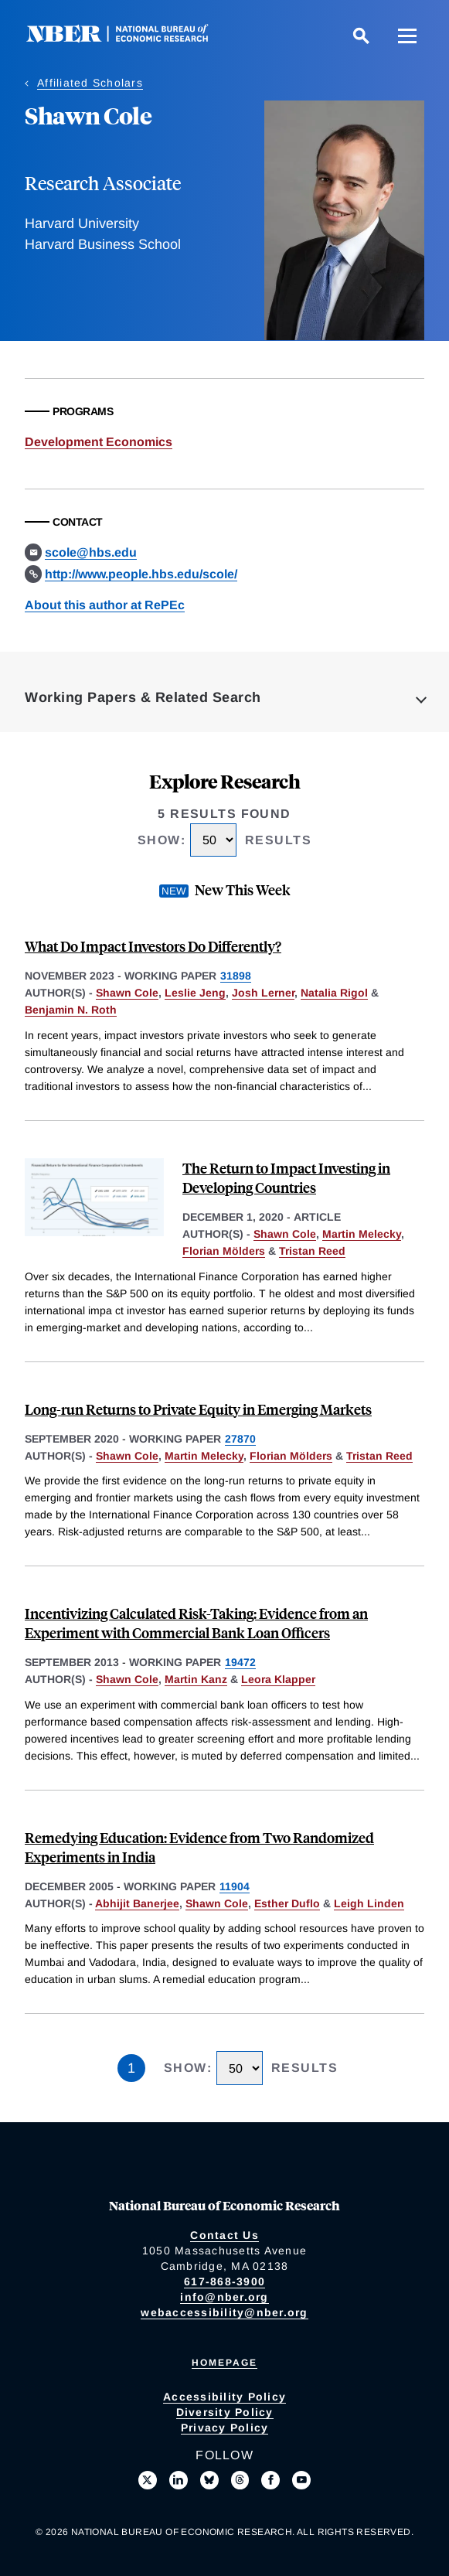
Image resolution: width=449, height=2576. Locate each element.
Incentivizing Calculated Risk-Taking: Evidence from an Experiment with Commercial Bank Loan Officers (196, 1622)
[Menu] (407, 36)
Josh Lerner (263, 992)
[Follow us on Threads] (240, 2480)
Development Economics (98, 441)
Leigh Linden (369, 1903)
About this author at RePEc (105, 605)
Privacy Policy (225, 2427)
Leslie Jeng (195, 992)
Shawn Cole (127, 992)
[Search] (361, 36)
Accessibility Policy (224, 2396)
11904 (234, 1886)
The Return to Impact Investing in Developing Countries (286, 1177)
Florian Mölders (223, 1251)
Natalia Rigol (334, 992)
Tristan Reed (312, 1251)
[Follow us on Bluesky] (209, 2480)
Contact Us (224, 2235)
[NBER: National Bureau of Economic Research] (130, 38)
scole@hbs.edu (91, 552)
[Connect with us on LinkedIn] (178, 2480)
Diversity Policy (225, 2412)
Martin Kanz (196, 1679)
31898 (235, 975)
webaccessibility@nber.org (224, 2312)
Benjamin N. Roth (71, 1009)
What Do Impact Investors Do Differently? (153, 946)
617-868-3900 (224, 2281)
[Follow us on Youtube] (301, 2480)
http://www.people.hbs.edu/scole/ (141, 574)
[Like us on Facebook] (270, 2480)
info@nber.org (224, 2297)
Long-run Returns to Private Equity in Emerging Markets (198, 1409)
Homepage (224, 2362)
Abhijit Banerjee (137, 1903)
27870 (240, 1439)
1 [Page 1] (131, 2068)
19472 (240, 1662)
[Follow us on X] (147, 2480)
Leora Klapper (278, 1679)
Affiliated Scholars (90, 83)
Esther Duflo (287, 1903)
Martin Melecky (361, 1234)
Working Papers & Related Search (143, 697)
